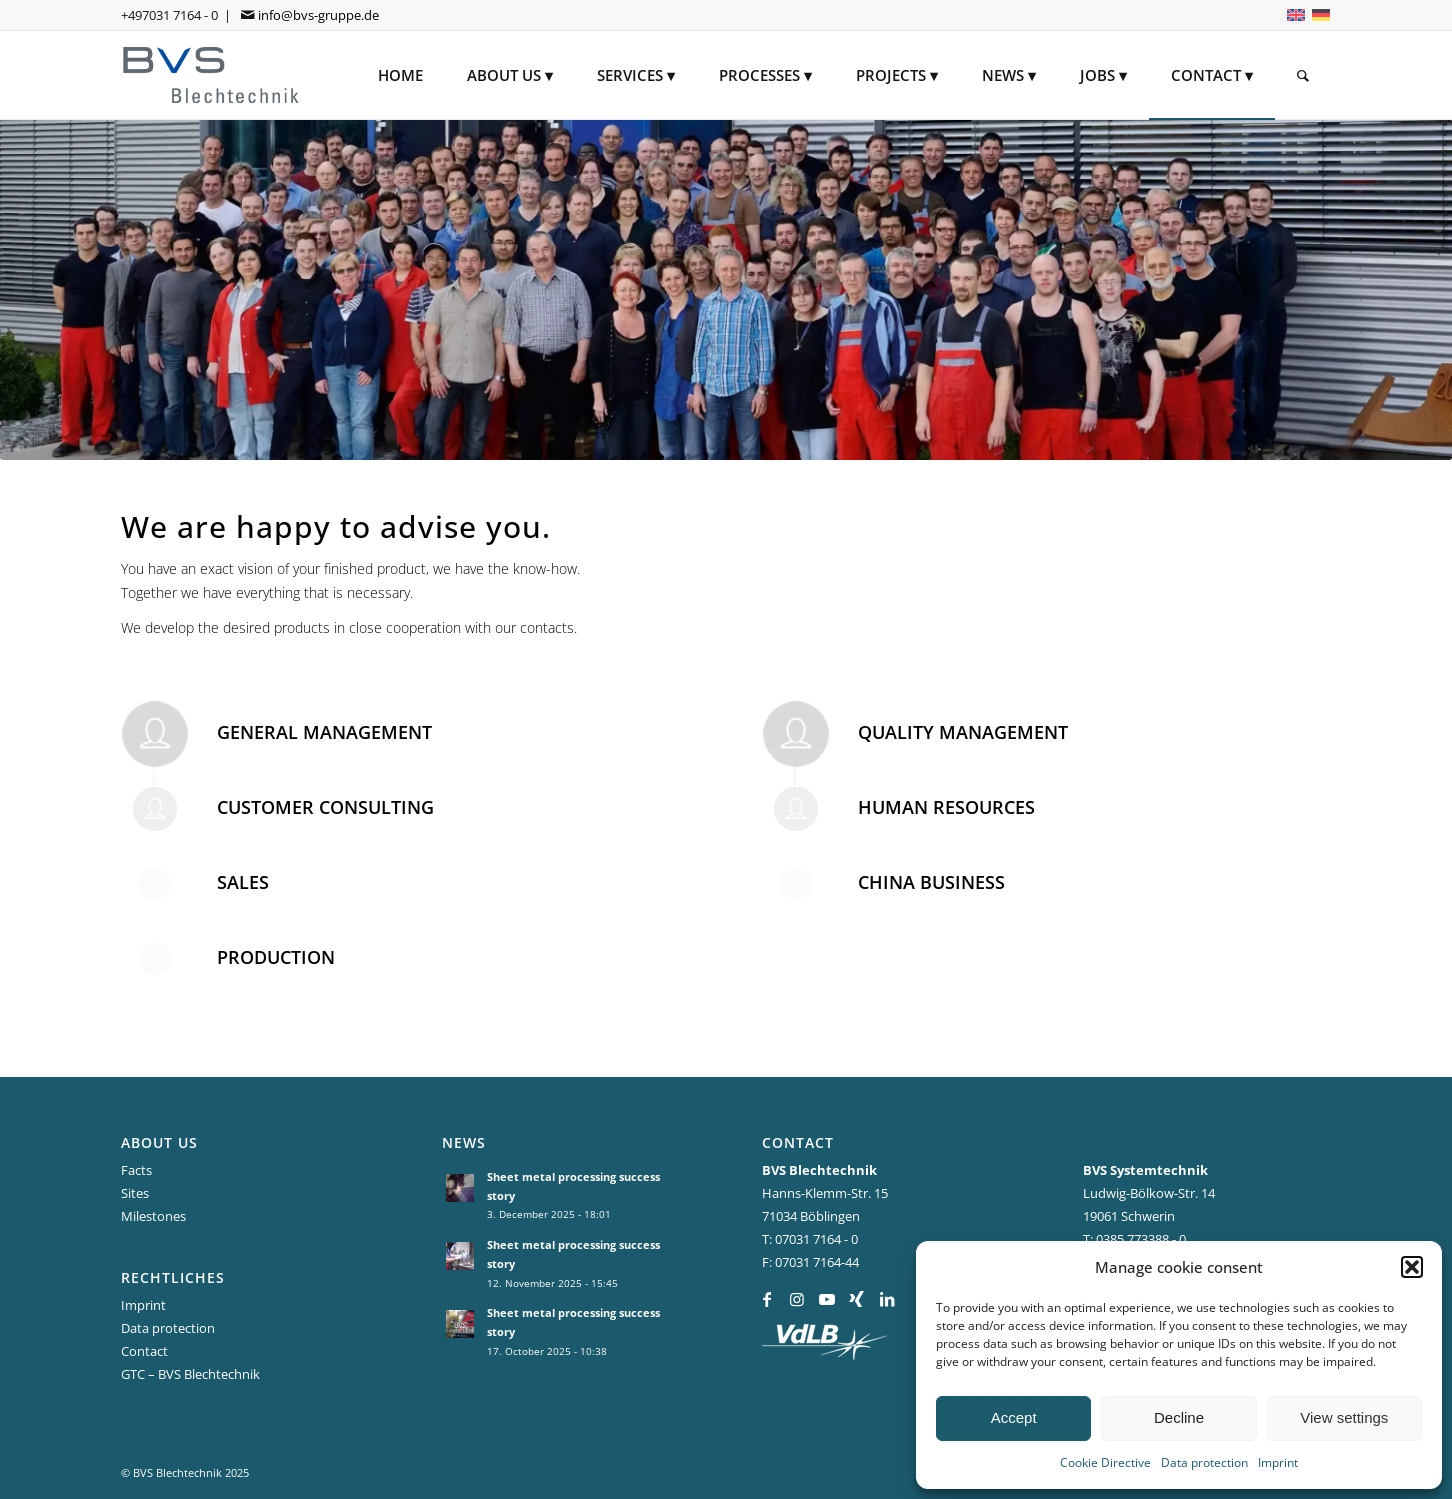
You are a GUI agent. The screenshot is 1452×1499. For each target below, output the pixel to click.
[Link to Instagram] (796, 1299)
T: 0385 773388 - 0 (1134, 1239)
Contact (144, 1351)
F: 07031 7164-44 (810, 1262)
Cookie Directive (1105, 1462)
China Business (931, 882)
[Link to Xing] (856, 1299)
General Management (324, 732)
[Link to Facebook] (766, 1299)
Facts (136, 1170)
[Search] (1303, 75)
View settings (1344, 1417)
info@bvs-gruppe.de (318, 15)
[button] (1412, 1267)
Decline (1179, 1417)
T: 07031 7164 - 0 (810, 1239)
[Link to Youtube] (826, 1299)
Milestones (153, 1216)
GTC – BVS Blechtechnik (190, 1374)
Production (276, 957)
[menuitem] (400, 75)
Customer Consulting (325, 807)
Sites (135, 1193)
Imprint (1278, 1462)
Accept (1014, 1417)
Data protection (1204, 1462)
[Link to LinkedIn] (886, 1299)
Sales (243, 882)
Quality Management (963, 732)
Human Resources (946, 807)
